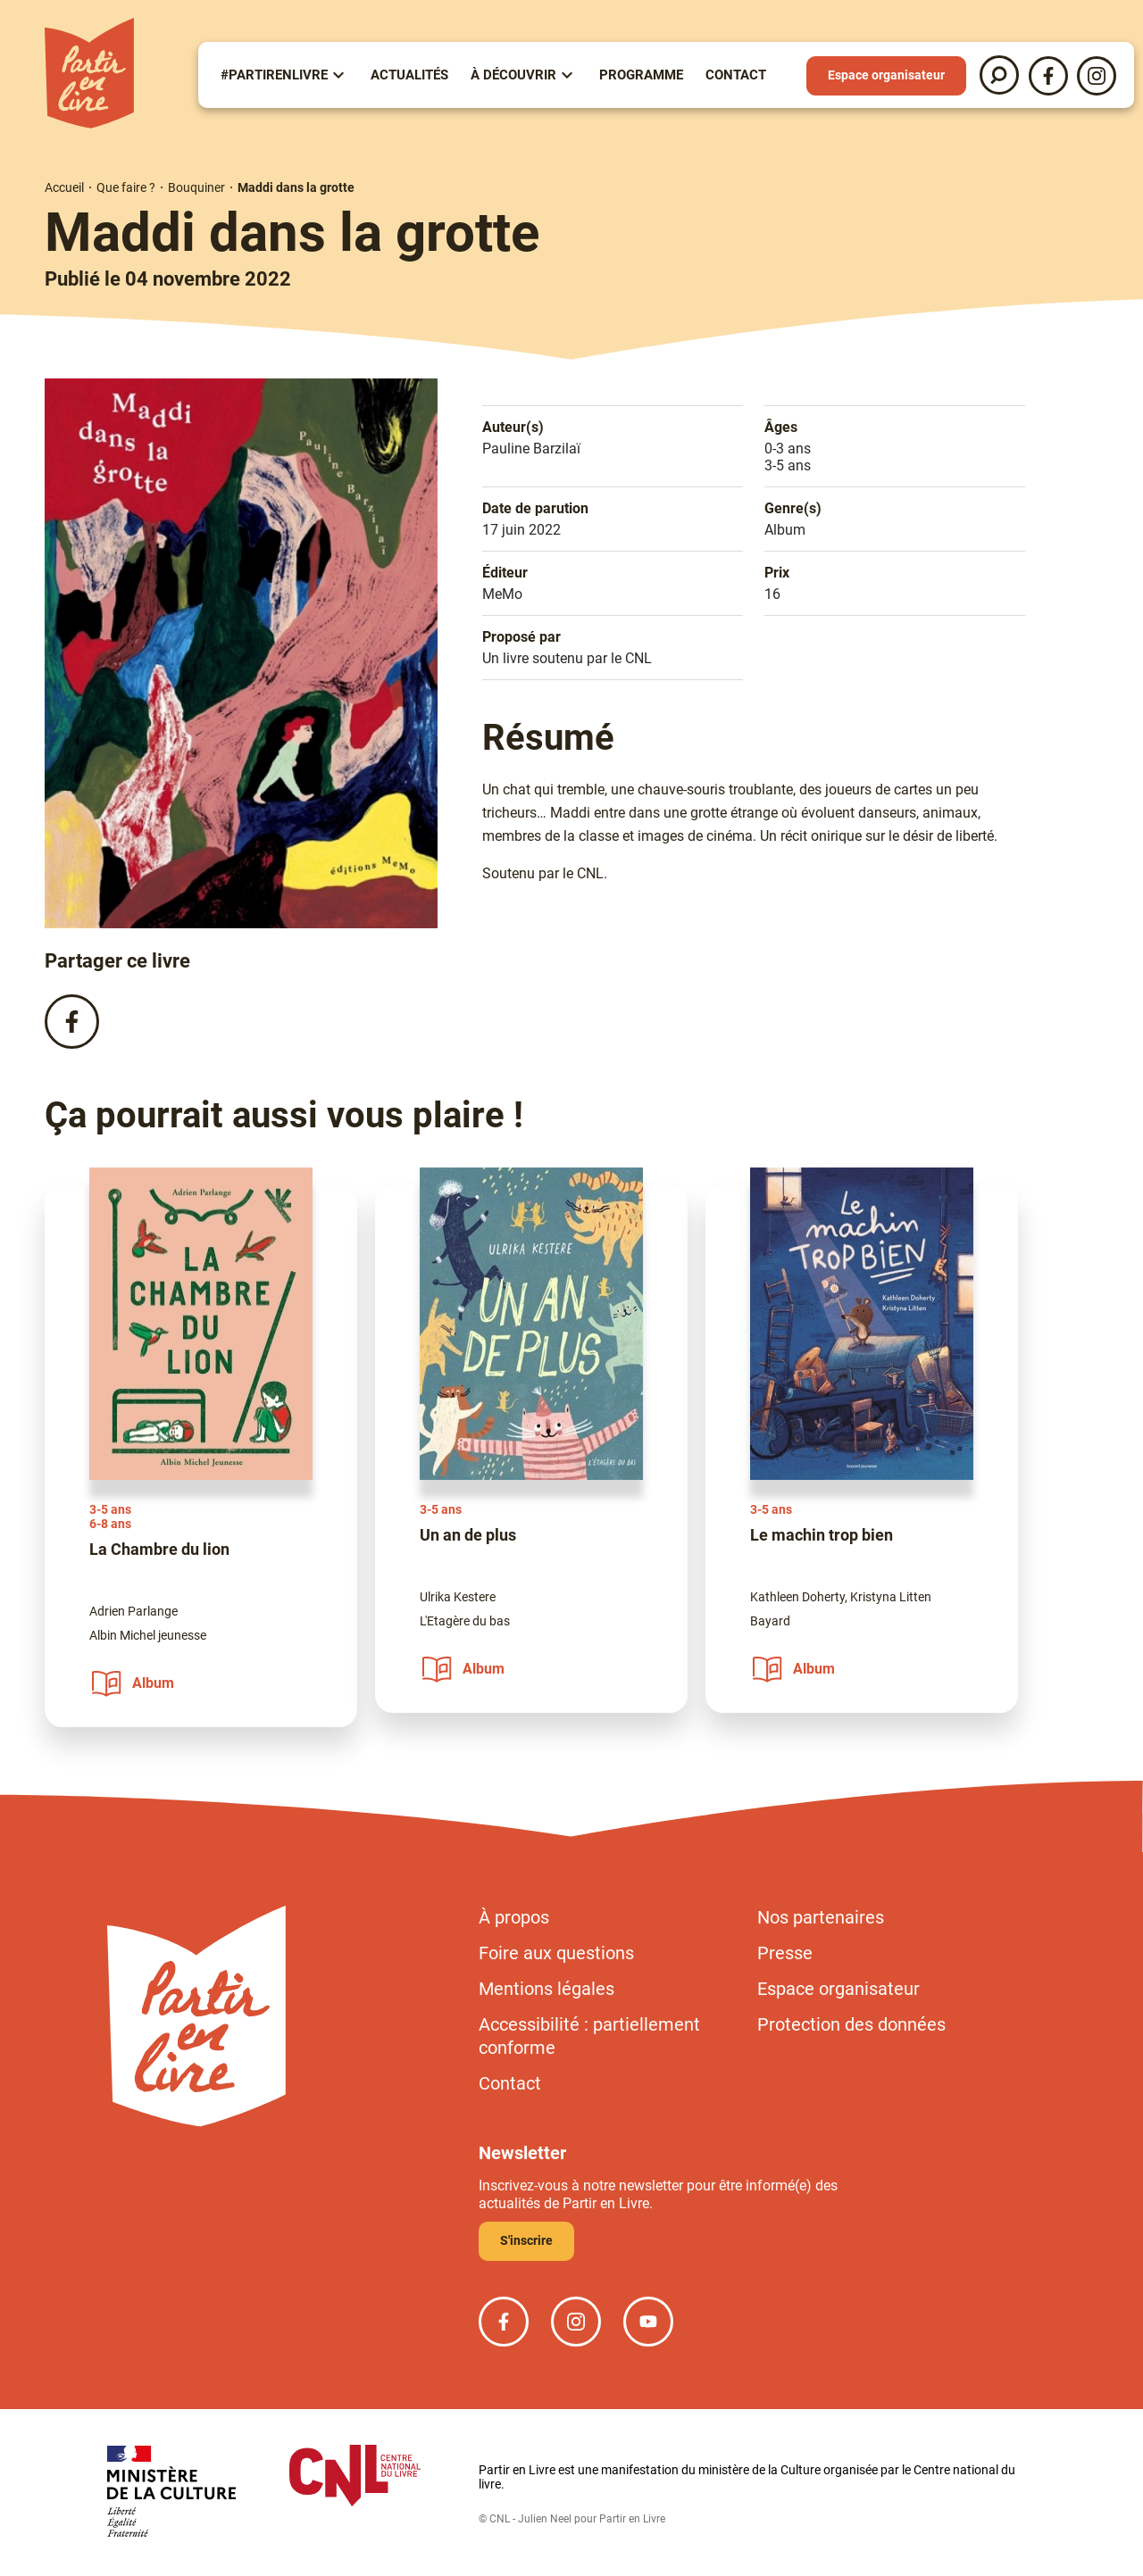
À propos (514, 1917)
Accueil (64, 187)
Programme (641, 75)
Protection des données (851, 2024)
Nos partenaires (820, 1917)
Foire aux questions (556, 1953)
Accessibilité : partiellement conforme (589, 2036)
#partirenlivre (274, 75)
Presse (785, 1953)
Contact (735, 75)
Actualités (409, 75)
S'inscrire (526, 2240)
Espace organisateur (886, 75)
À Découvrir (513, 75)
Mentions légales (546, 1988)
